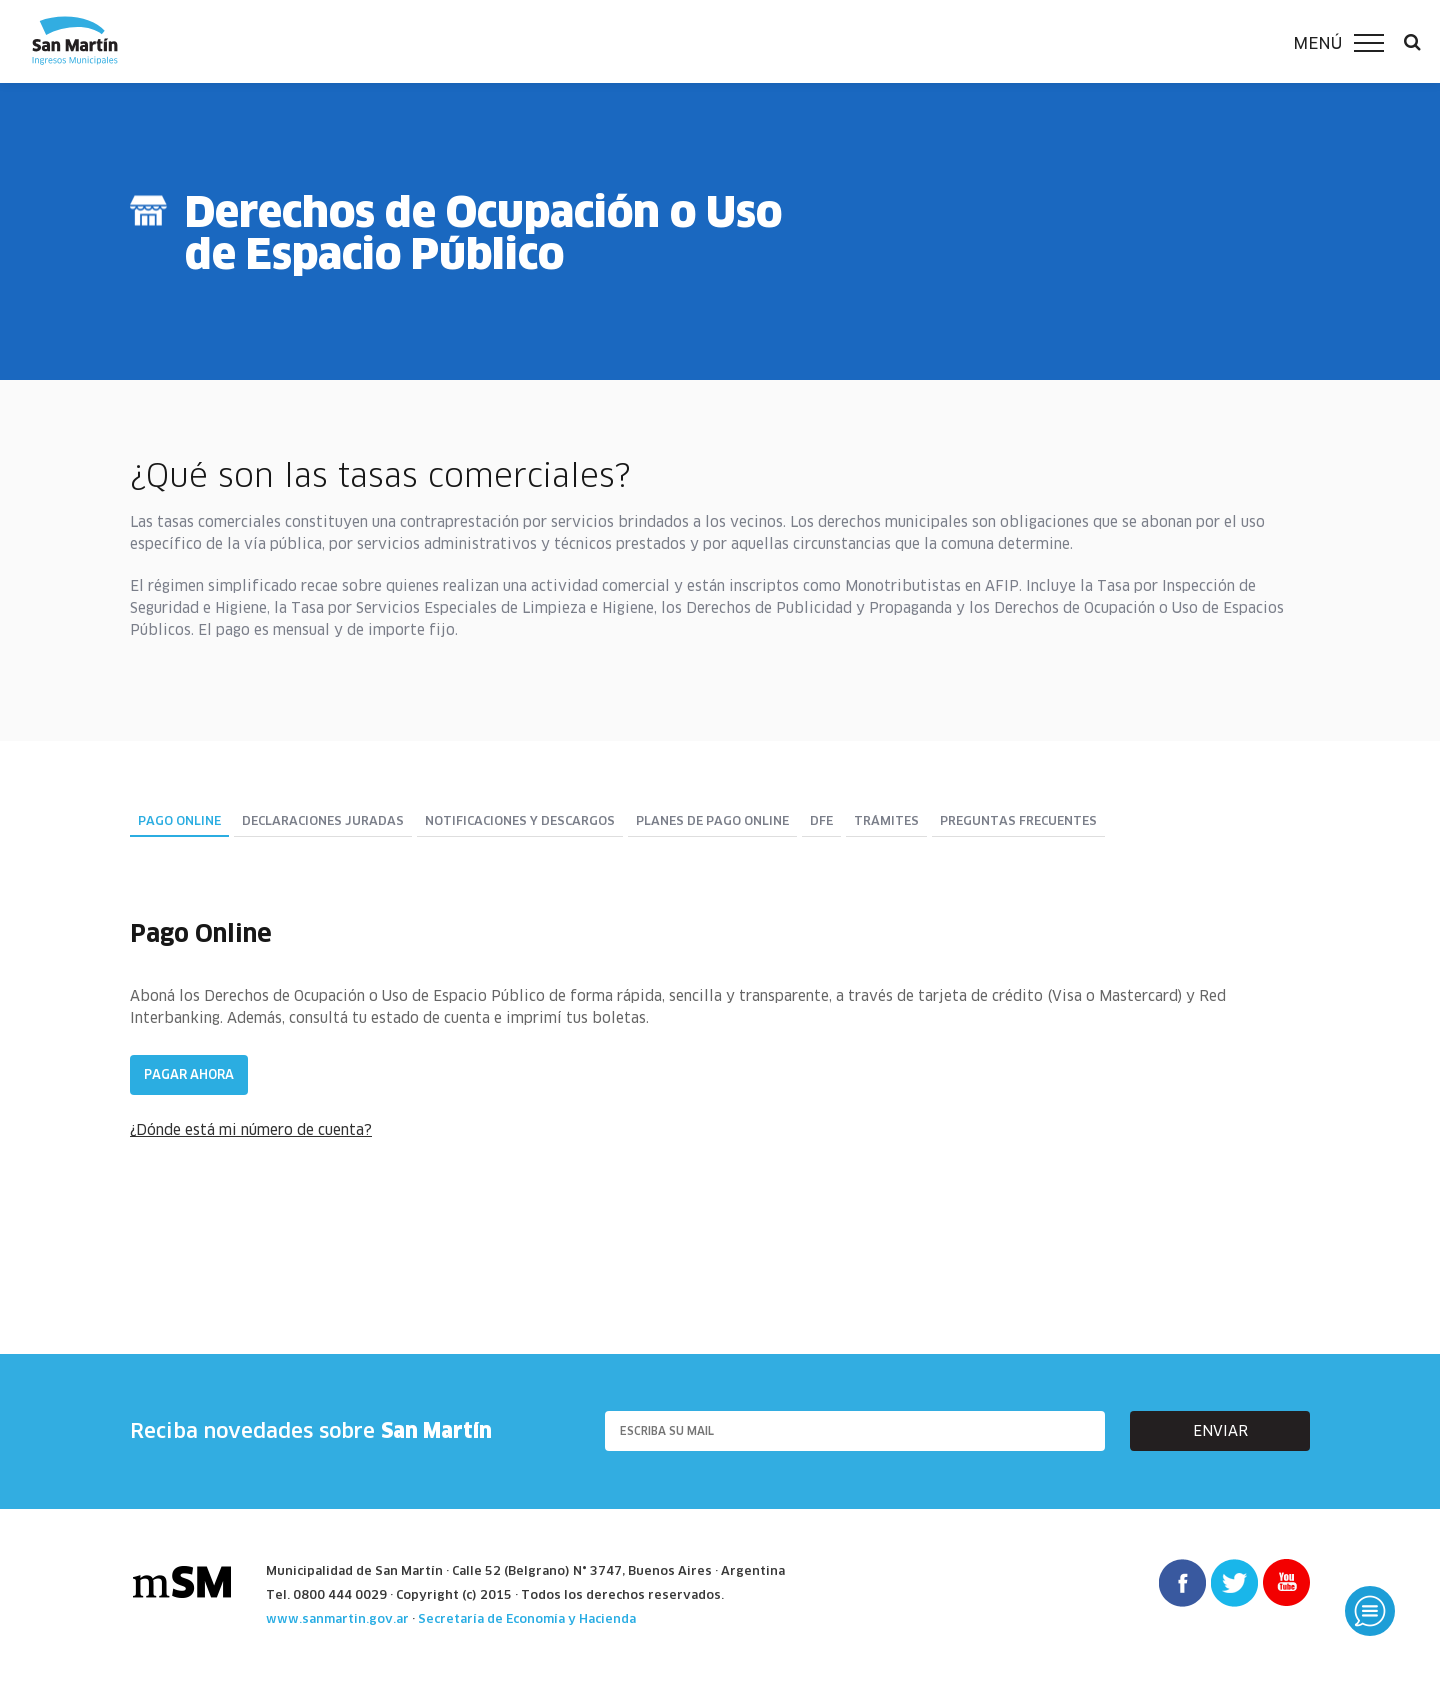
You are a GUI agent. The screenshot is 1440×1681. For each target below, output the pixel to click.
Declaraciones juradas (323, 821)
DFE (821, 821)
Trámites (886, 821)
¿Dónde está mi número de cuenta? (251, 1130)
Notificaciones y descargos (520, 821)
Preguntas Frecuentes (1018, 821)
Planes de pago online (712, 821)
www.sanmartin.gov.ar (337, 1618)
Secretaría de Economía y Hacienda (527, 1618)
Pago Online (179, 821)
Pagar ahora (189, 1074)
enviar (1220, 1431)
